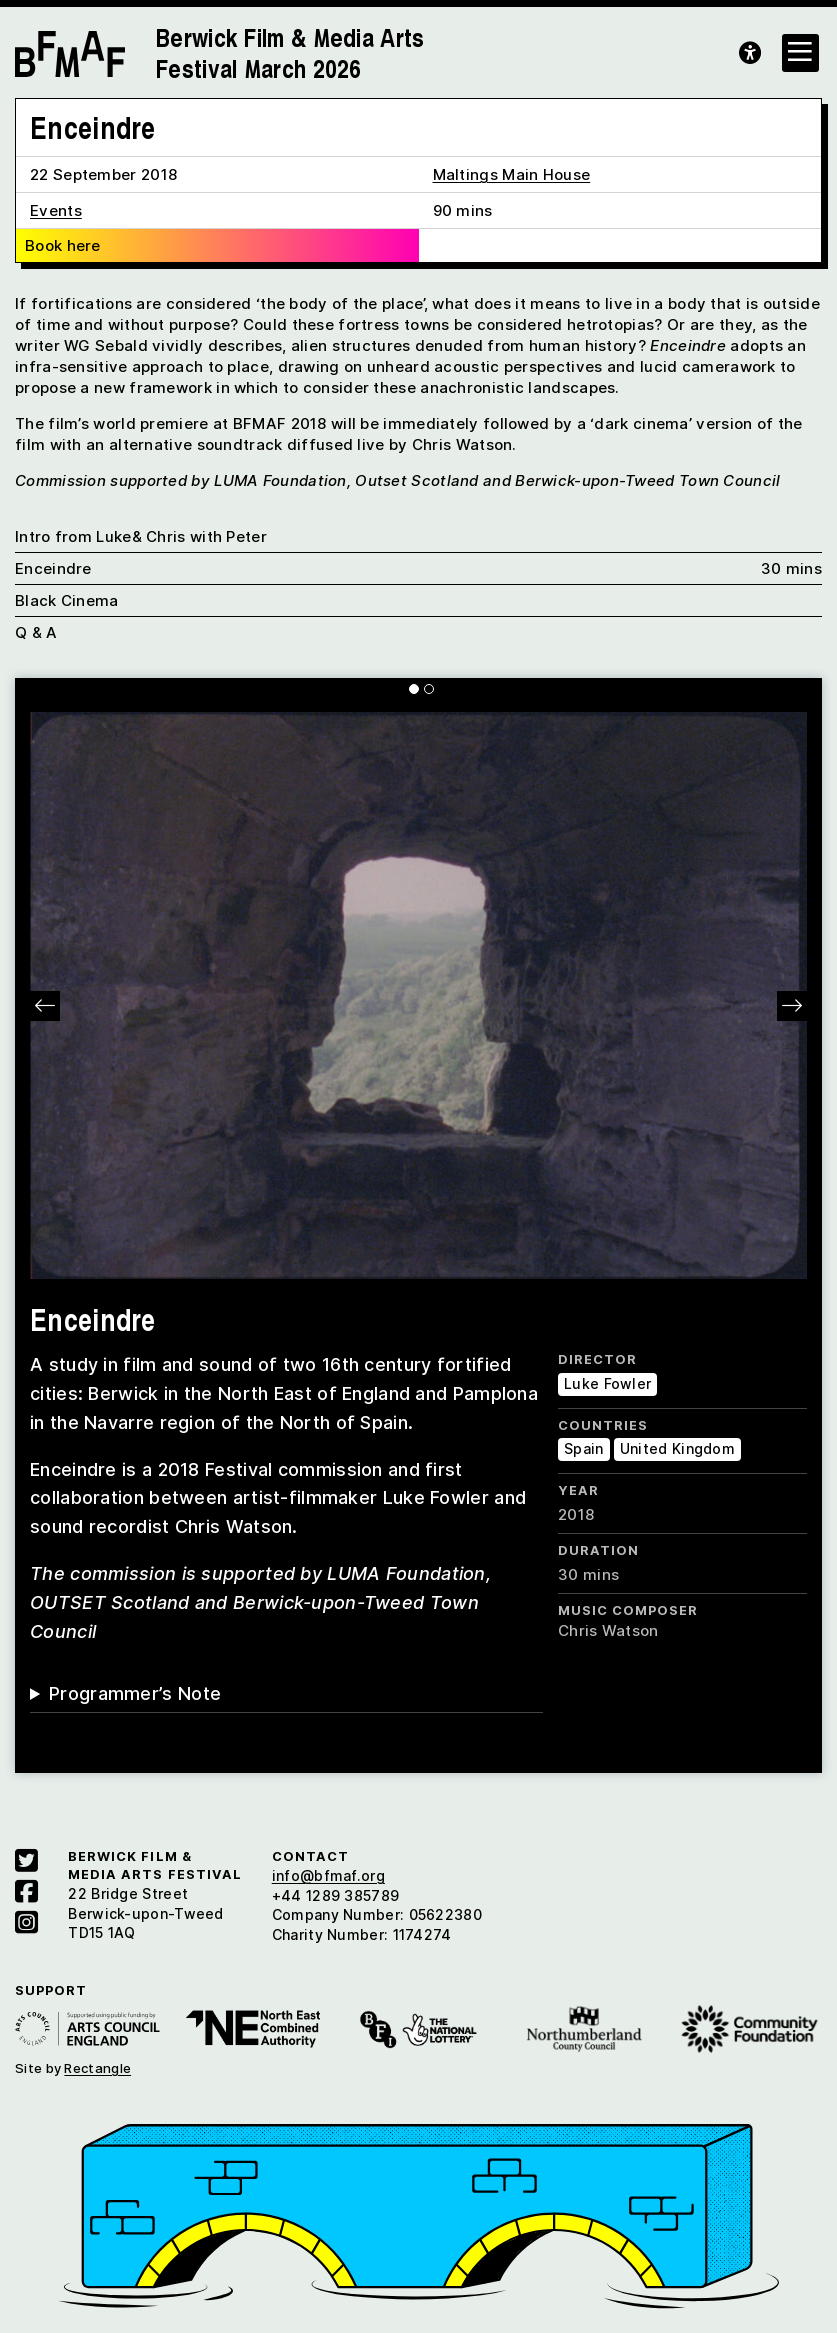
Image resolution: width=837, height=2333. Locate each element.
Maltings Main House (512, 174)
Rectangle (97, 2068)
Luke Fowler (607, 1383)
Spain (584, 1448)
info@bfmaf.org (328, 1875)
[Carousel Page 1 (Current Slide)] (414, 689)
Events (56, 210)
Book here (63, 245)
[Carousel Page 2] (429, 689)
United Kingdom (677, 1448)
